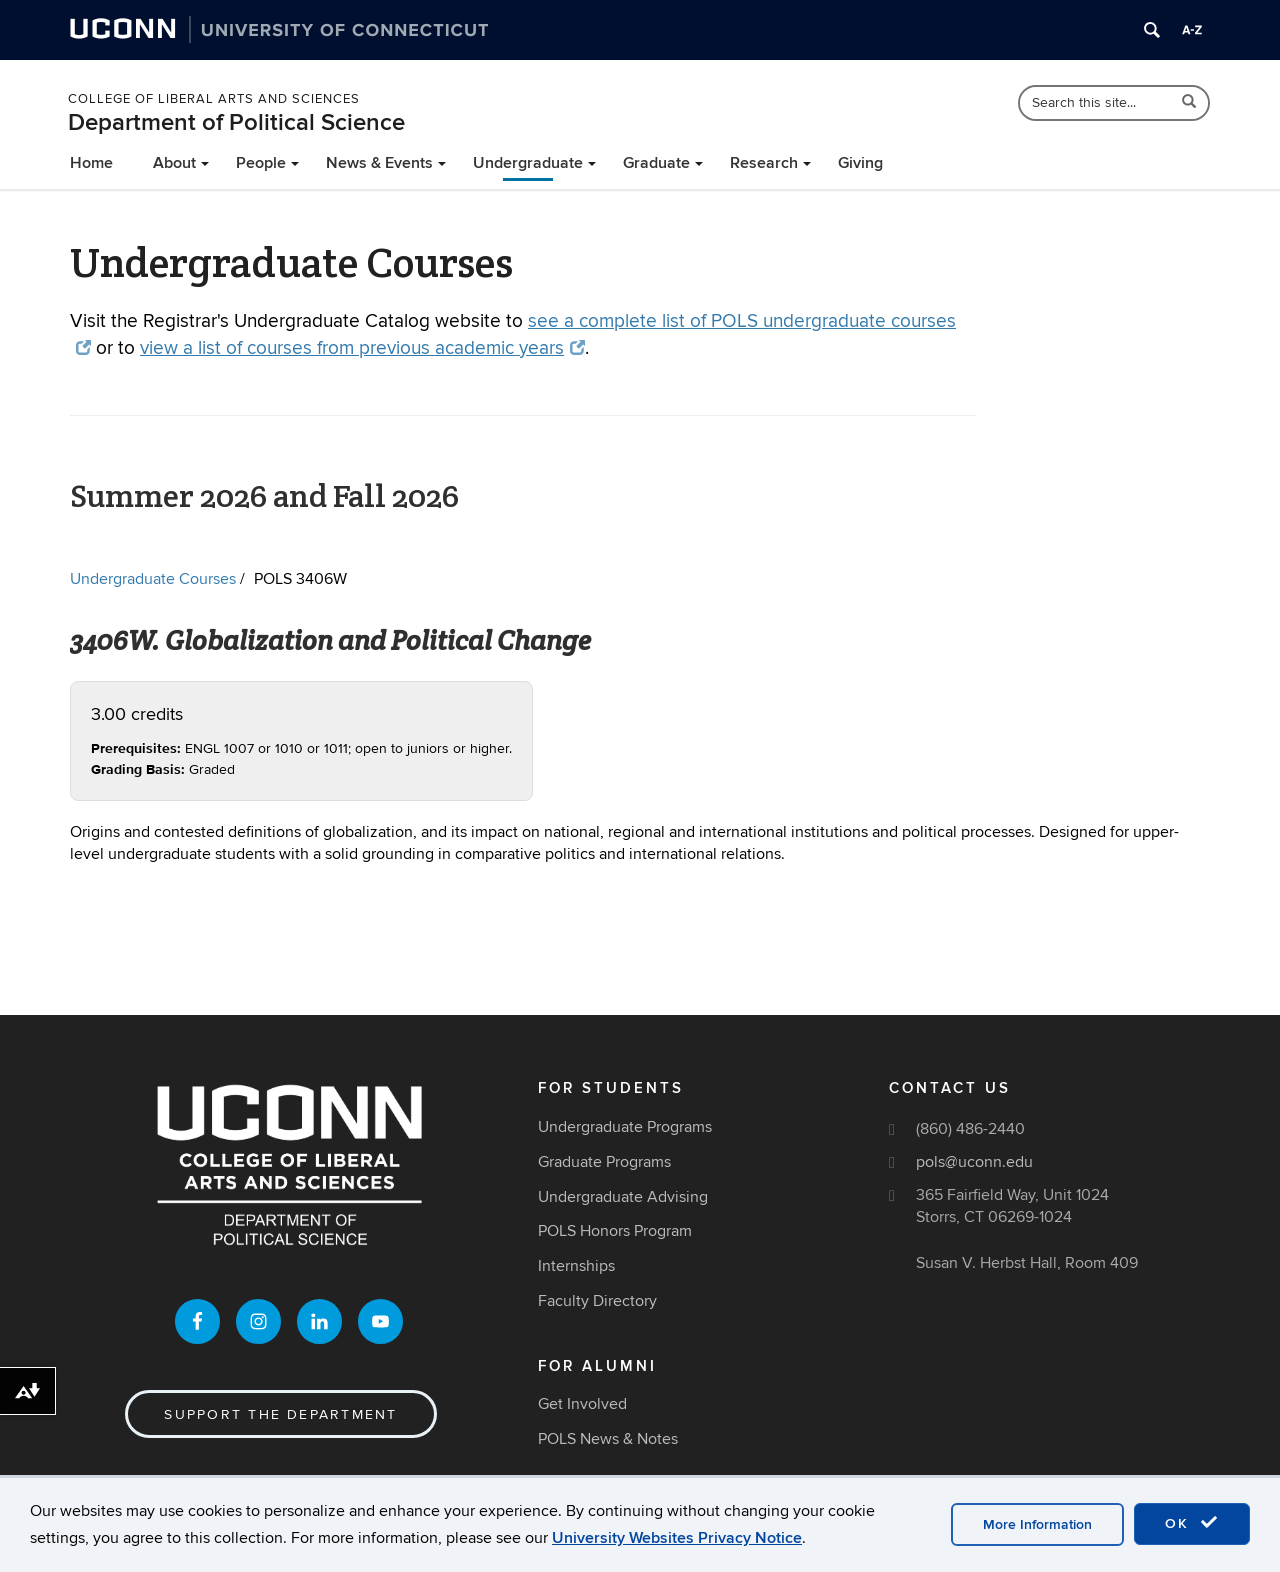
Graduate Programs (604, 1162)
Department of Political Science (236, 122)
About (174, 163)
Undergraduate (528, 163)
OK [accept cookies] (1192, 1523)
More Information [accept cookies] (1037, 1524)
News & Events (379, 163)
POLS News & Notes (608, 1439)
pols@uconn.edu (974, 1162)
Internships (576, 1266)
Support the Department (280, 1414)
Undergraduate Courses (153, 579)
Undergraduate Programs (625, 1127)
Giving (860, 163)
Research (764, 163)
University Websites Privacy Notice (677, 1538)
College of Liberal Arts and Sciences (214, 99)
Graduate (656, 163)
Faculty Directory (597, 1301)
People (261, 163)
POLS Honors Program (615, 1231)
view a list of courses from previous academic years (362, 348)
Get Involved (582, 1404)
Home (91, 163)
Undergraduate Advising (623, 1197)
